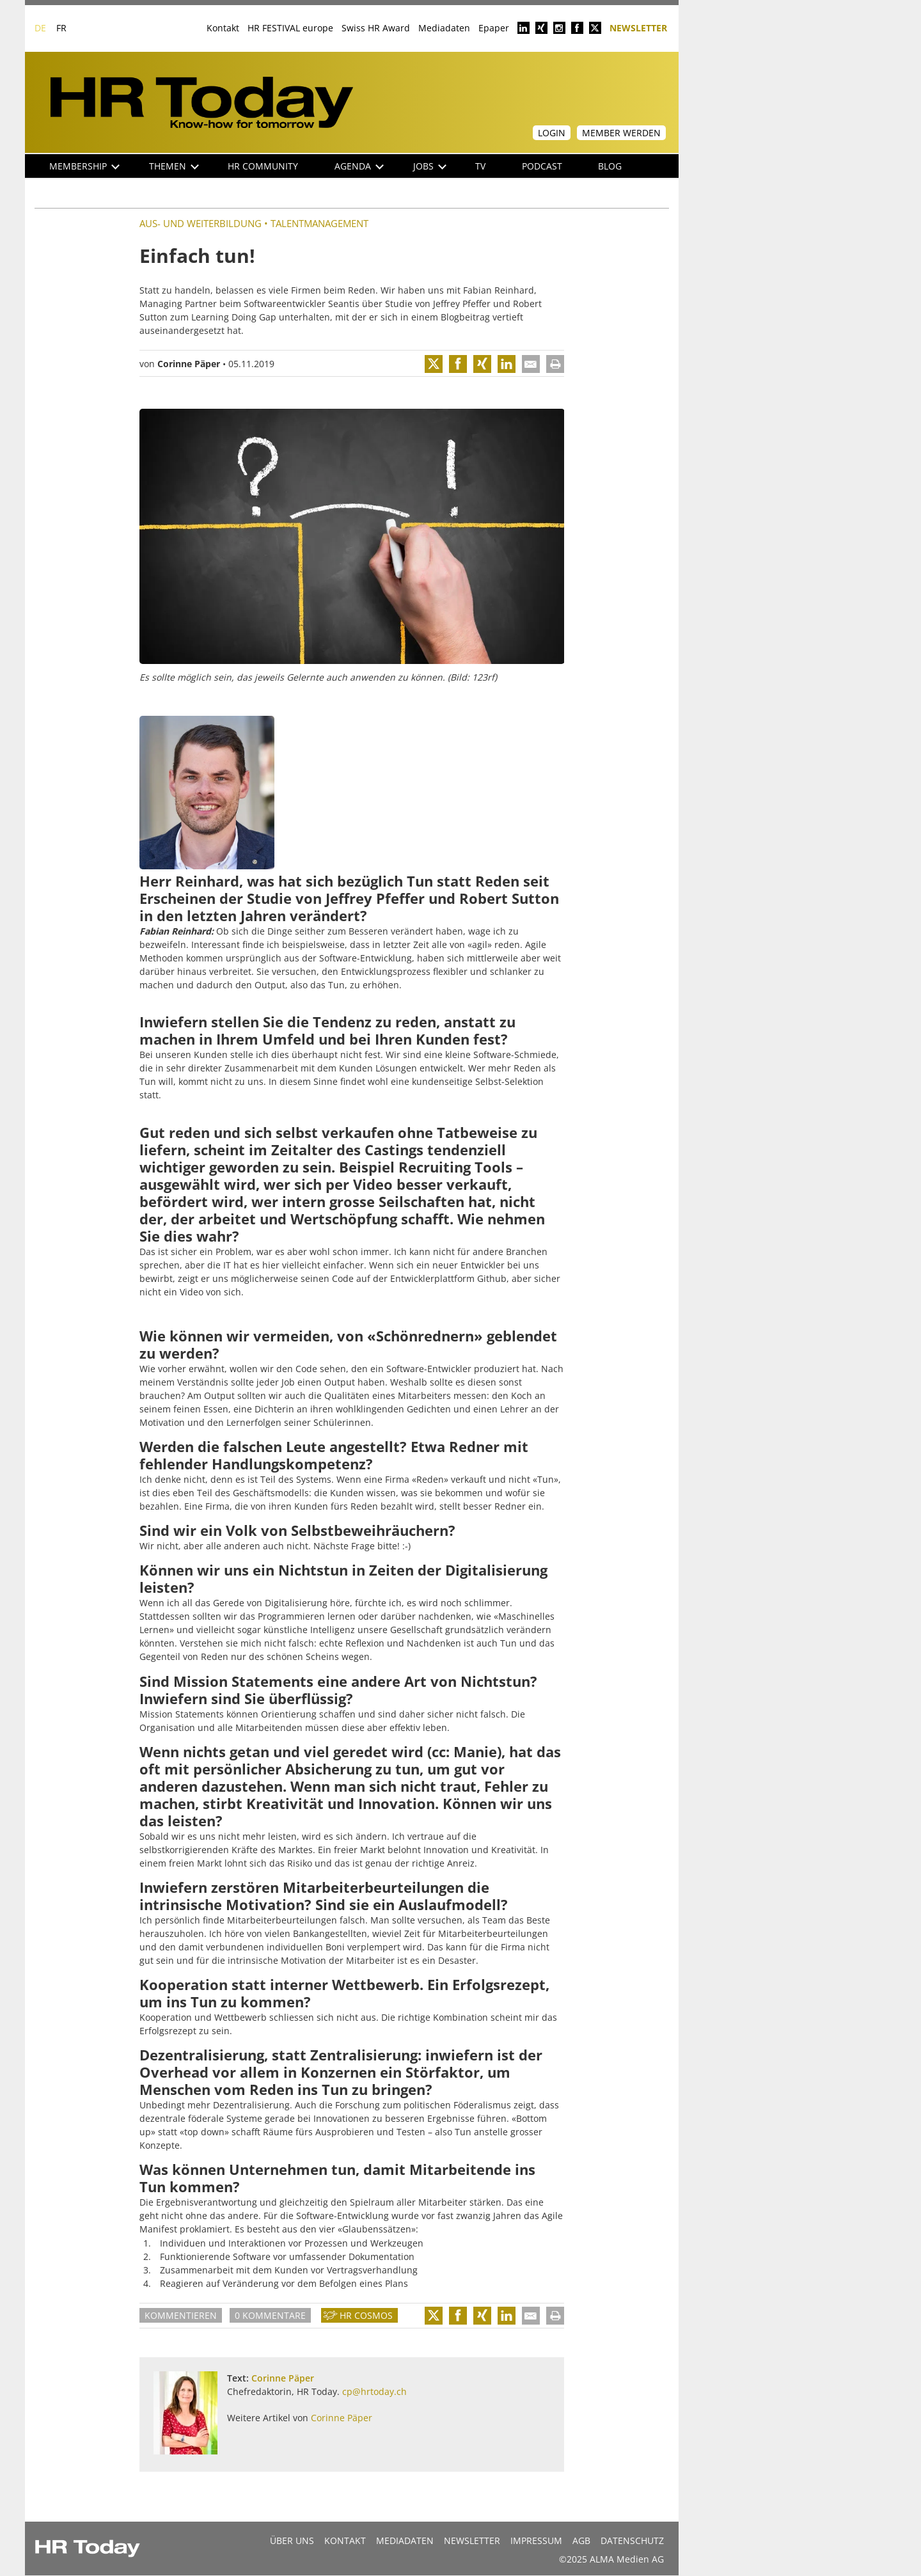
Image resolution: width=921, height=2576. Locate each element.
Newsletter (638, 27)
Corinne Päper (188, 364)
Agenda (359, 166)
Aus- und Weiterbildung (200, 223)
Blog (610, 166)
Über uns (292, 2540)
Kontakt (223, 28)
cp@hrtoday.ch (374, 2391)
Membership (84, 166)
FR (61, 28)
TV (480, 166)
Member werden (621, 133)
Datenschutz (632, 2540)
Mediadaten (444, 28)
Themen (174, 166)
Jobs (429, 166)
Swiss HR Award (376, 28)
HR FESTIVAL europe (290, 28)
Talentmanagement (319, 223)
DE (40, 28)
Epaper (493, 28)
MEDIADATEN (405, 2540)
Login (551, 133)
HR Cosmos (366, 2315)
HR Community (263, 166)
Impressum (536, 2540)
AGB (581, 2540)
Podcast (542, 166)
